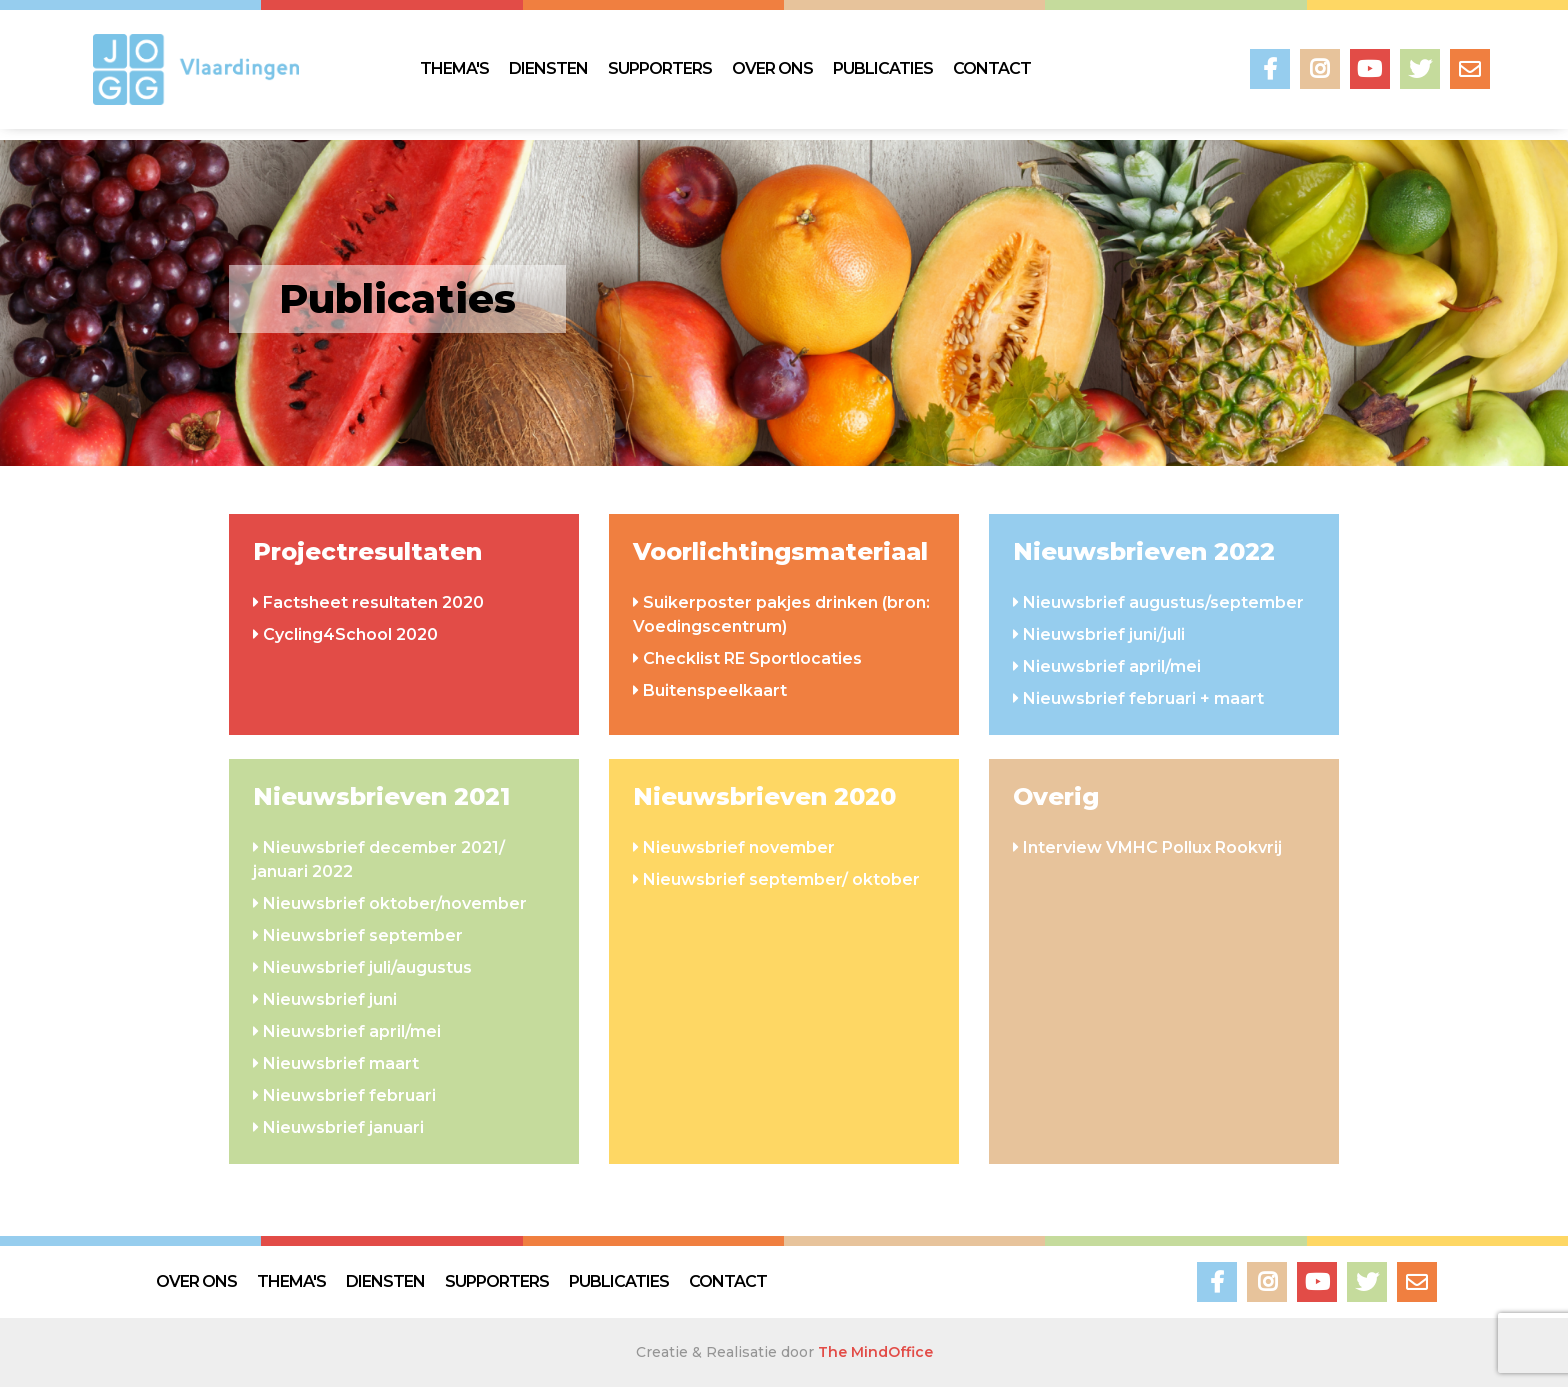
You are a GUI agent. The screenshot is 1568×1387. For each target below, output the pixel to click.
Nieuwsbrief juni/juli (1104, 634)
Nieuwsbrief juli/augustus (367, 967)
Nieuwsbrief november (739, 847)
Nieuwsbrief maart (341, 1063)
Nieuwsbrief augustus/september (1163, 602)
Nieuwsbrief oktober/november (395, 903)
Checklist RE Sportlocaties (752, 658)
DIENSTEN (548, 68)
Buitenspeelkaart (715, 690)
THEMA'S (454, 68)
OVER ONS (772, 68)
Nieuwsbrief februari (349, 1095)
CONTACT (992, 68)
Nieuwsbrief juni (330, 999)
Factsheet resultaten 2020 (373, 602)
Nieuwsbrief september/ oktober (781, 879)
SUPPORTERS (660, 68)
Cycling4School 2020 (350, 634)
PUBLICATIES (883, 68)
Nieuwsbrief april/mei (1112, 666)
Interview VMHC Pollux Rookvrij (1152, 847)
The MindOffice (875, 1352)
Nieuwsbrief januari (343, 1127)
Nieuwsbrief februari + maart (1143, 698)
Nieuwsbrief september (363, 935)
